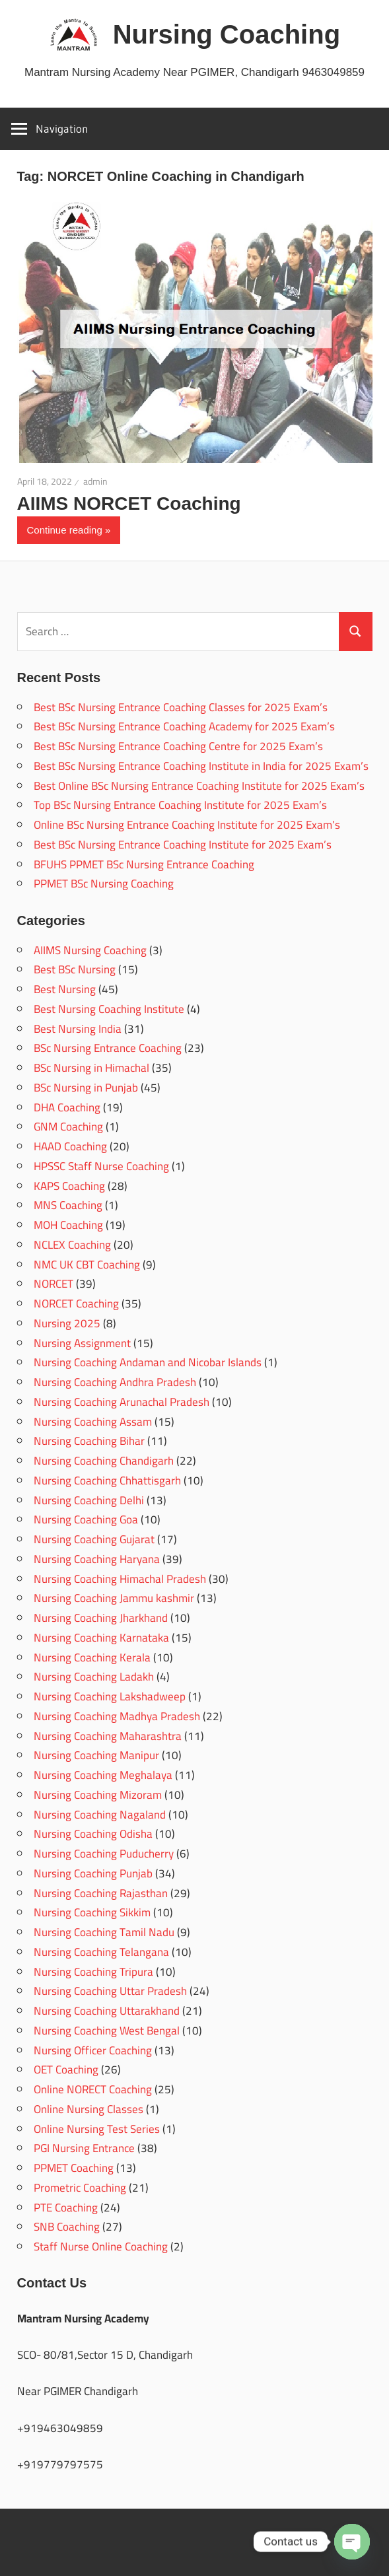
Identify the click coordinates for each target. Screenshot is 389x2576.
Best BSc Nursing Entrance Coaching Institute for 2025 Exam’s (183, 844)
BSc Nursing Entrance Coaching (108, 1048)
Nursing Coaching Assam (93, 1421)
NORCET (53, 1283)
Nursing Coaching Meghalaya (103, 1775)
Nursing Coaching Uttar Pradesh (110, 1991)
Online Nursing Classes (88, 2109)
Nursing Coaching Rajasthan (101, 1893)
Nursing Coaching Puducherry (104, 1853)
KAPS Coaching (69, 1186)
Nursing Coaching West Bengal (107, 2030)
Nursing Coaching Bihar (89, 1440)
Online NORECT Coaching (93, 2089)
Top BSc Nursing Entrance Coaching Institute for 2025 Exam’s (180, 805)
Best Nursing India (78, 1028)
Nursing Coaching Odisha (93, 1833)
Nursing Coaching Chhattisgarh (107, 1480)
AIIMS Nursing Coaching (90, 950)
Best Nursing (65, 989)
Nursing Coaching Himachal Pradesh (120, 1578)
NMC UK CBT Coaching (87, 1264)
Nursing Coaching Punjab (93, 1873)
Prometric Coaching (80, 2187)
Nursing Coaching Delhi (89, 1500)
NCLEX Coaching (72, 1244)
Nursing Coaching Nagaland (100, 1814)
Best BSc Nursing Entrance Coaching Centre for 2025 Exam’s (178, 746)
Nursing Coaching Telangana (101, 1952)
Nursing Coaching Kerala (92, 1657)
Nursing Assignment (82, 1343)
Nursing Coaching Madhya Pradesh (117, 1716)
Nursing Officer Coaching (93, 2050)
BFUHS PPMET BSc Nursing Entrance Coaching (144, 864)
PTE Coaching (66, 2207)
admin (95, 481)
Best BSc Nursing (75, 969)
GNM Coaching (68, 1126)
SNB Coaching (67, 2226)
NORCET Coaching (76, 1303)
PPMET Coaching (74, 2167)
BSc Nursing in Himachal (91, 1067)
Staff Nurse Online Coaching (101, 2246)
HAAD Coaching (70, 1146)
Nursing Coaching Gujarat (94, 1539)
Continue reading (64, 530)
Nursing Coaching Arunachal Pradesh (121, 1401)
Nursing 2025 (67, 1323)
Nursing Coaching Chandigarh (104, 1460)
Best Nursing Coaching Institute (109, 1009)
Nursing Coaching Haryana (97, 1559)
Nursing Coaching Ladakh (94, 1676)
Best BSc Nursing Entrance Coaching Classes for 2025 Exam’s (181, 707)
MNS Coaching (68, 1205)
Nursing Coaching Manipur (96, 1755)
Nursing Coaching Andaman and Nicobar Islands (148, 1362)
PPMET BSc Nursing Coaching (104, 883)
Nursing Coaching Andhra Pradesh (115, 1382)
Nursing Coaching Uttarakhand (107, 2010)
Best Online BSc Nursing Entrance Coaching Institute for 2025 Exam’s (199, 785)
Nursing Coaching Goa (86, 1519)
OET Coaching (66, 2069)
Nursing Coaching (226, 34)
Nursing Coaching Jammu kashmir (114, 1598)
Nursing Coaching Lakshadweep (110, 1696)
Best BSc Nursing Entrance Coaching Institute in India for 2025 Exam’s (201, 766)
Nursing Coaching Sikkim (92, 1912)
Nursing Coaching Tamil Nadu (104, 1932)
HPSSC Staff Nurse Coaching (101, 1166)
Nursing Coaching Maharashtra (108, 1736)
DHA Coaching (67, 1107)
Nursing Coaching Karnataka (101, 1637)
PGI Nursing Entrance (84, 2148)
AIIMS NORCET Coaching (129, 503)
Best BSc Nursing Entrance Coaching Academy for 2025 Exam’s (184, 726)
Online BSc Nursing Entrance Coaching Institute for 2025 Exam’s (187, 824)
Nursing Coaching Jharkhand (101, 1617)
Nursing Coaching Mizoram (98, 1794)
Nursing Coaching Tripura (93, 1971)
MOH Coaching (68, 1225)
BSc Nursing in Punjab (86, 1087)
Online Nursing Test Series (97, 2129)
